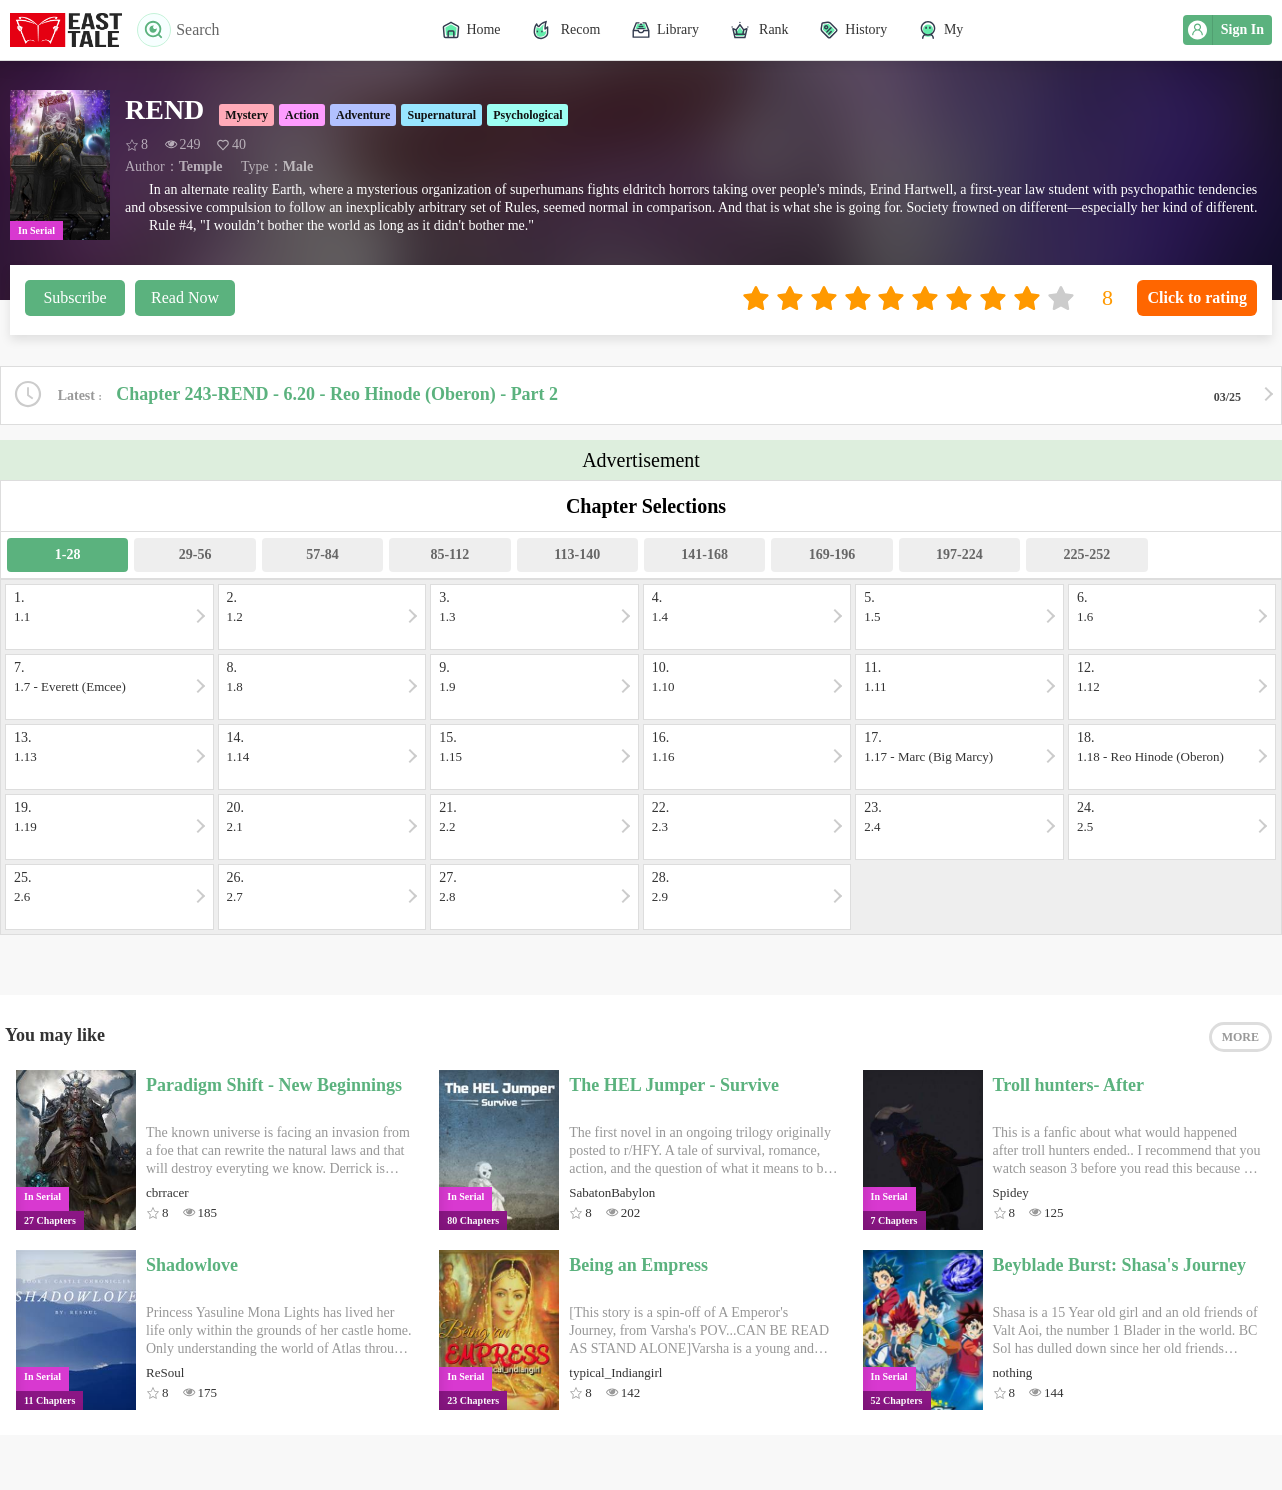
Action (302, 115)
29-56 (195, 554)
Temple (201, 166)
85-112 (449, 554)
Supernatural (441, 115)
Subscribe (74, 297)
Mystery (246, 115)
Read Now (185, 297)
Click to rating (1197, 297)
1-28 (68, 554)
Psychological (527, 115)
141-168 (704, 554)
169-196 (832, 554)
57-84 (322, 554)
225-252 (1086, 554)
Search (178, 30)
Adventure (363, 115)
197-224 (959, 554)
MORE (1240, 1037)
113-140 (577, 554)
